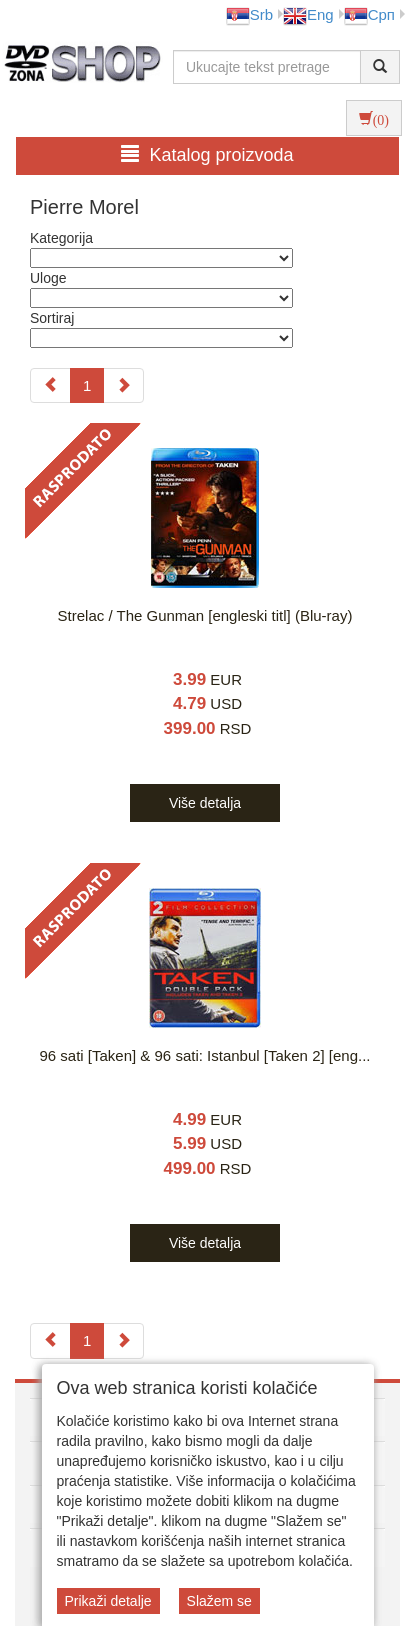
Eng (308, 14)
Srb (249, 14)
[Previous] (50, 385)
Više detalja (205, 803)
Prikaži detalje (108, 1601)
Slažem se (219, 1601)
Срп (369, 14)
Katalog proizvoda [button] (207, 154)
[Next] (123, 385)
